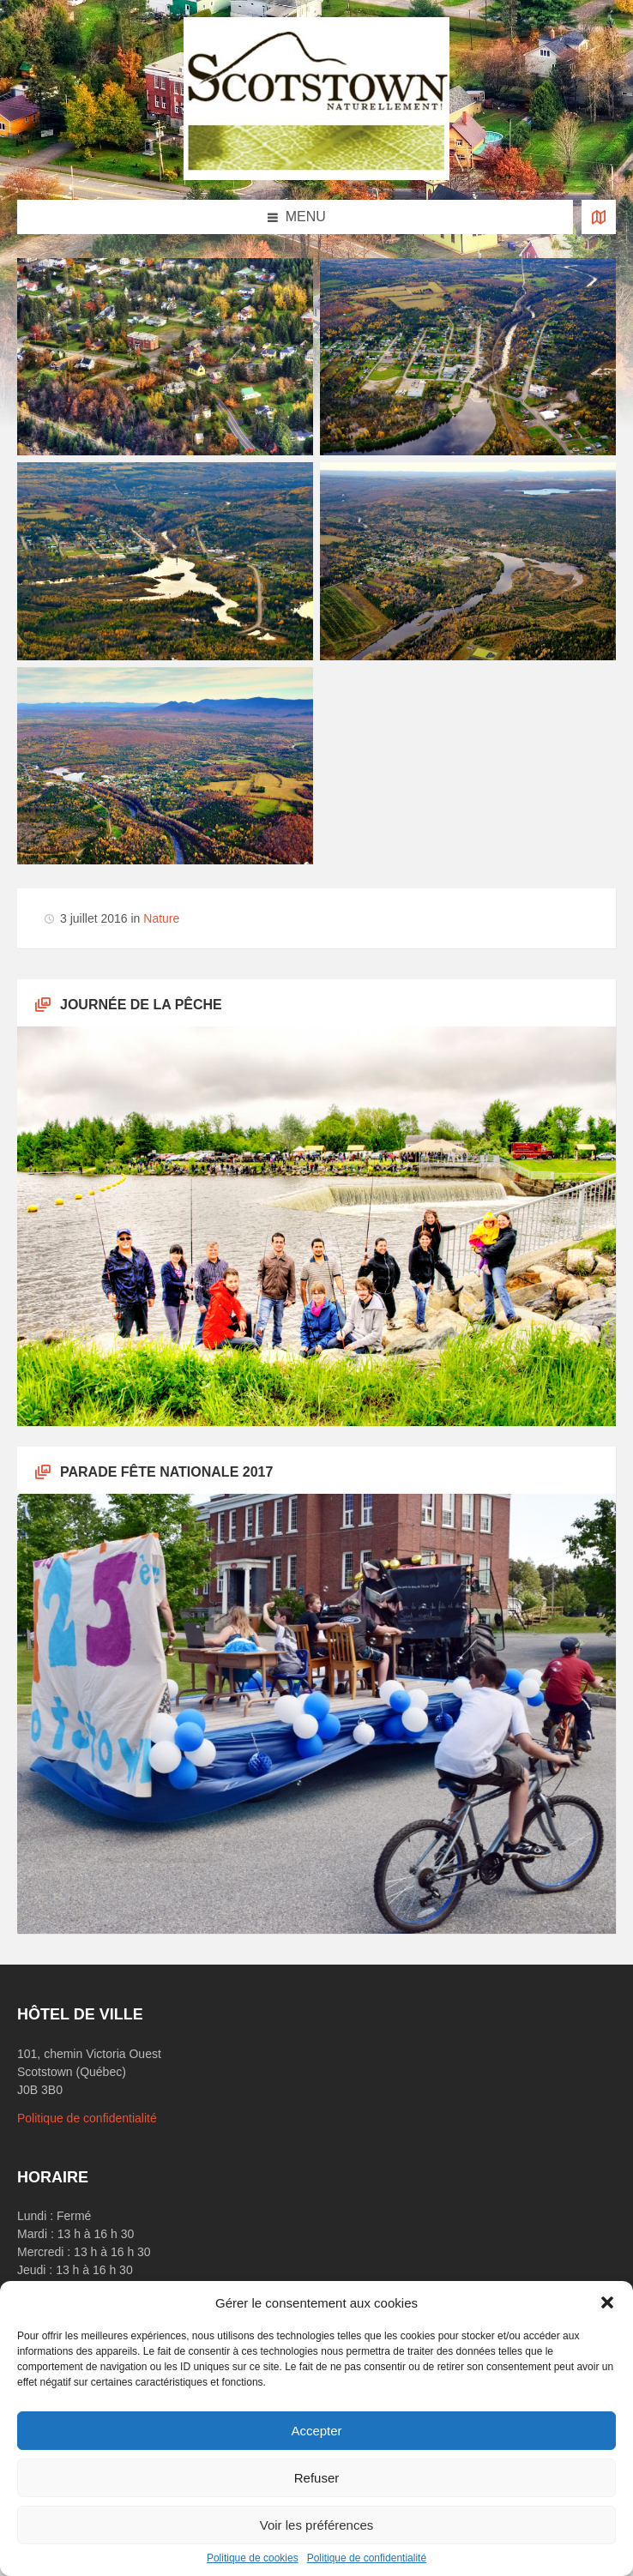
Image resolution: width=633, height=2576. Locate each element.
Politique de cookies (252, 2558)
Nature (161, 918)
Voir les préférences (317, 2525)
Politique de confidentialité (366, 2558)
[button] (607, 2302)
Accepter (316, 2430)
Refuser (317, 2478)
